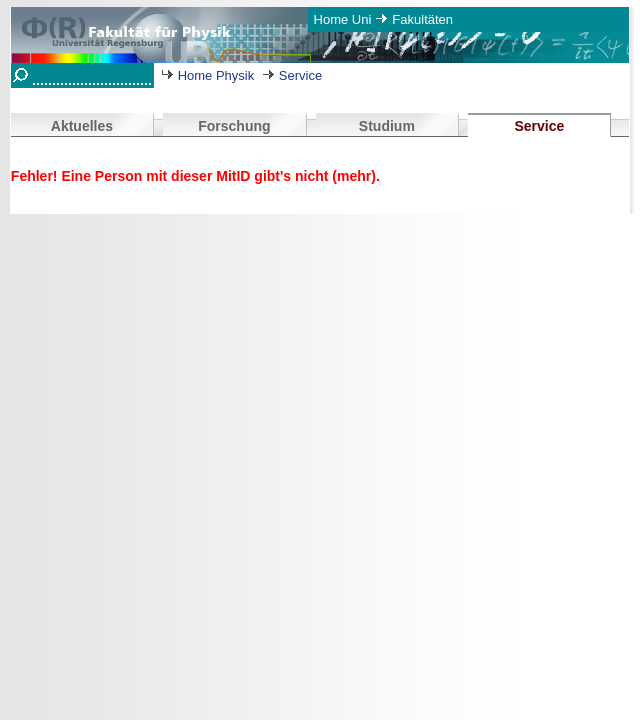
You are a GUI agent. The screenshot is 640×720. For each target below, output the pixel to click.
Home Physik (216, 75)
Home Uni (343, 19)
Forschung (234, 126)
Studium (387, 126)
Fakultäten (422, 19)
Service (300, 75)
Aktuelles (82, 126)
